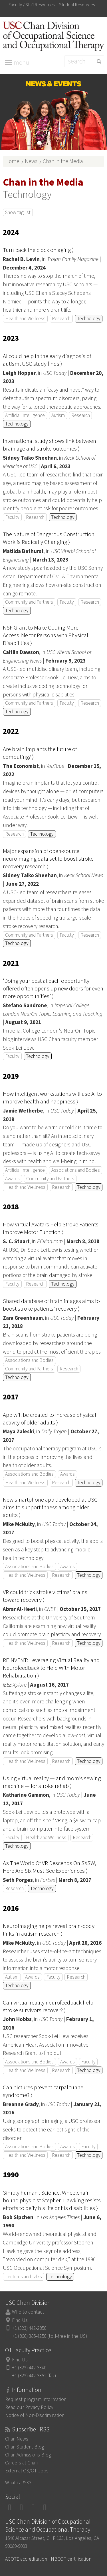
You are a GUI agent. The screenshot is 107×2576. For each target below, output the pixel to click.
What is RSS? (18, 2482)
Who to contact (28, 2312)
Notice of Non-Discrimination (34, 2415)
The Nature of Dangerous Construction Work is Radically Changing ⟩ (48, 538)
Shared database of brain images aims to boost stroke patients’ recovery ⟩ (51, 1305)
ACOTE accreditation (26, 2559)
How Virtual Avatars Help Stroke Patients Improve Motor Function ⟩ (50, 1228)
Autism (58, 415)
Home (12, 161)
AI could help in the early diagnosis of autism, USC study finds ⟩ (47, 360)
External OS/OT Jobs (27, 2470)
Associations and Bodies (75, 1170)
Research (61, 318)
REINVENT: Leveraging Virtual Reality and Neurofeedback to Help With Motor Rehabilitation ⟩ (51, 1668)
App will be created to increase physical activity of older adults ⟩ (49, 1419)
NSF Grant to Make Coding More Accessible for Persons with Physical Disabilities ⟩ (45, 635)
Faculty (12, 517)
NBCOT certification (71, 2559)
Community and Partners (29, 602)
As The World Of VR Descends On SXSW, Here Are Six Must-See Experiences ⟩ (49, 1867)
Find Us (20, 2320)
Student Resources (77, 5)
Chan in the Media (63, 161)
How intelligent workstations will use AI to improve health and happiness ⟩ (52, 1098)
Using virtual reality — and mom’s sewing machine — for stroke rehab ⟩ (52, 1782)
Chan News (16, 2439)
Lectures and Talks (23, 2276)
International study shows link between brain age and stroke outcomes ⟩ (49, 445)
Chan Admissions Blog (28, 2454)
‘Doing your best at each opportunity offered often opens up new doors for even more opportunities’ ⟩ (53, 988)
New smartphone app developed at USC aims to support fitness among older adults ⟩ (50, 1507)
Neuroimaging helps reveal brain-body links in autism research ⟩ (48, 1930)
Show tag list (18, 212)
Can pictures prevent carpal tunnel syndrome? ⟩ (44, 2091)
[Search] (84, 61)
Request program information (35, 2399)
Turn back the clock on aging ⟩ (38, 250)
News (31, 161)
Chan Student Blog (24, 2446)
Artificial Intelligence (25, 415)
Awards (12, 1178)
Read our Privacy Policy (29, 2407)
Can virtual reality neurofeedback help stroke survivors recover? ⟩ (48, 2006)
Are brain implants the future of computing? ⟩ (40, 753)
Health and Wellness (25, 318)
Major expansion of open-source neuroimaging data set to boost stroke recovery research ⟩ (48, 859)
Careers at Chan (21, 2462)
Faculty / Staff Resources (31, 5)
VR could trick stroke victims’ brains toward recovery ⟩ (45, 1596)
